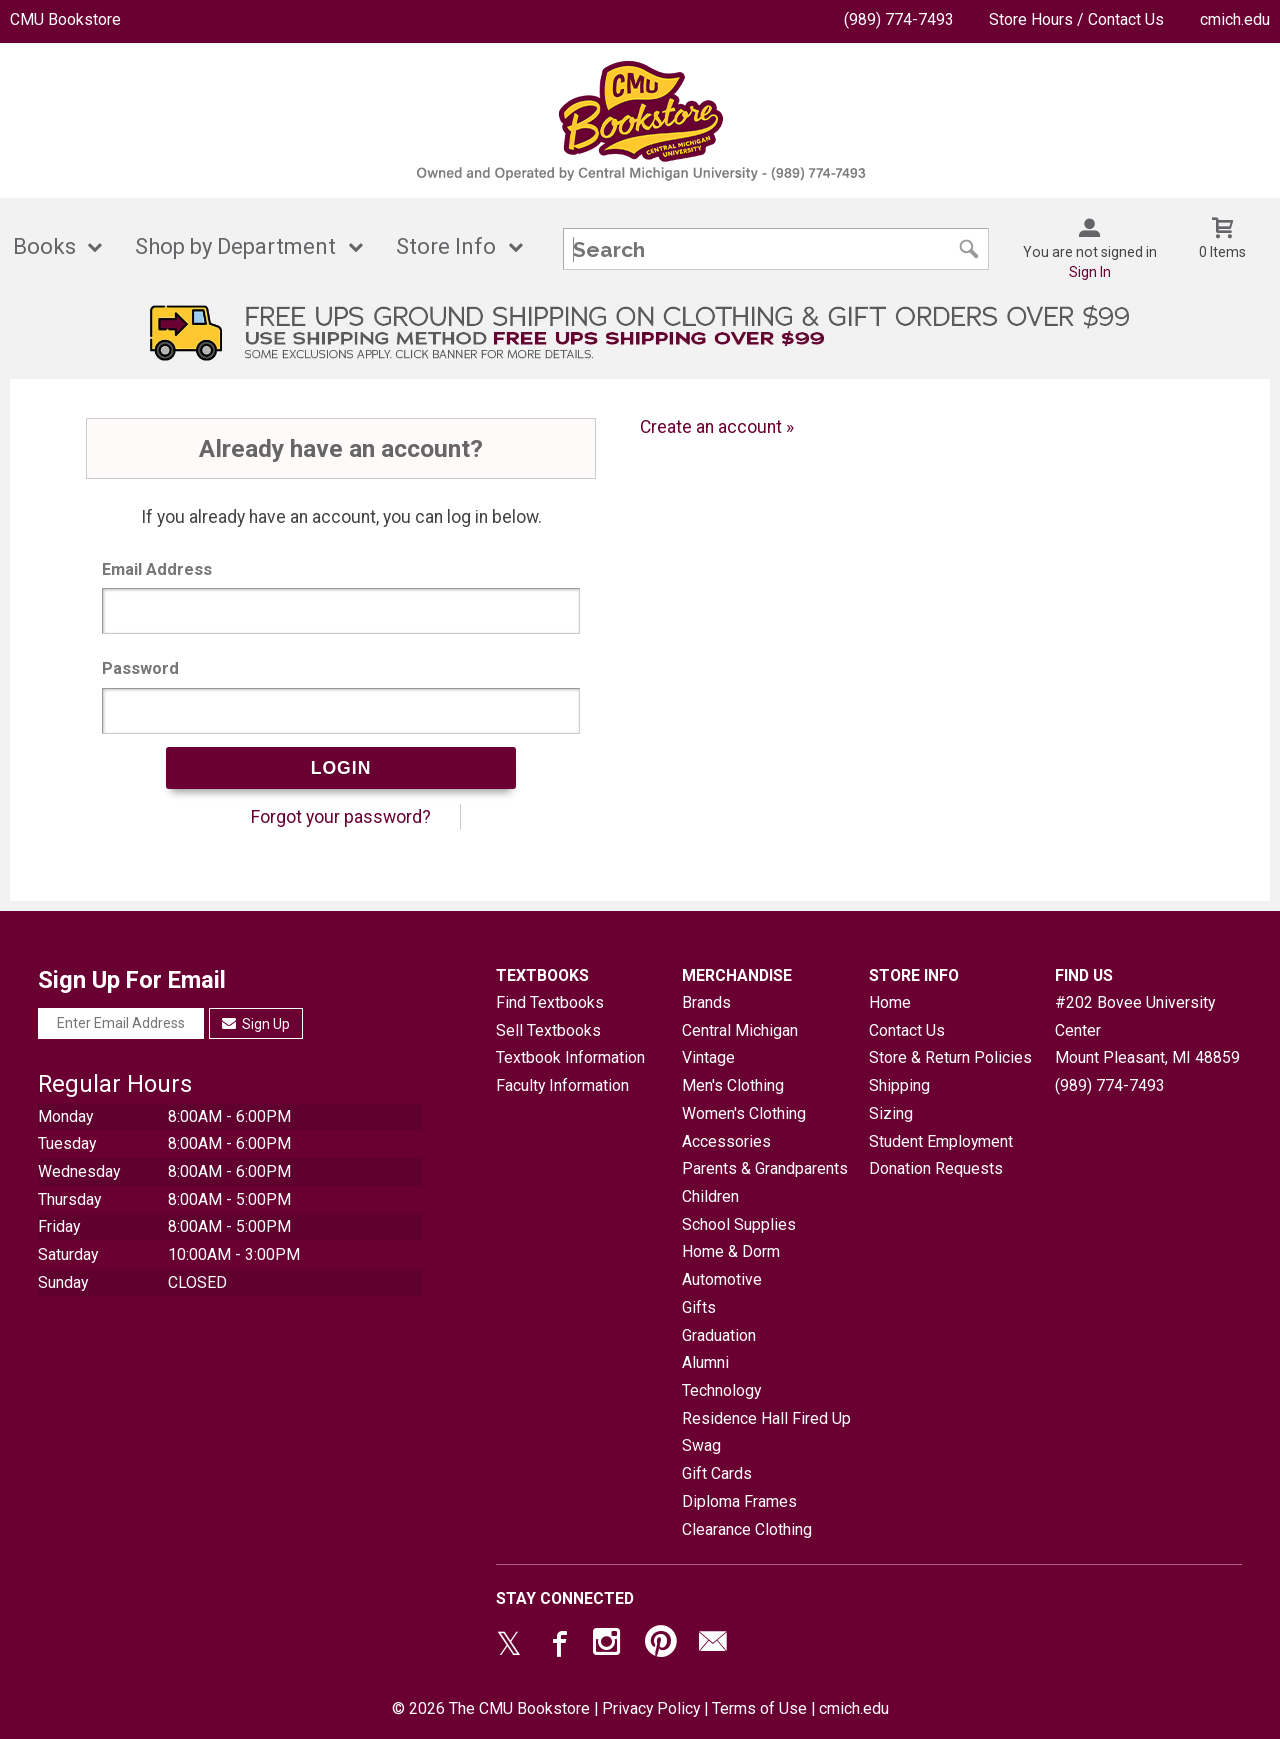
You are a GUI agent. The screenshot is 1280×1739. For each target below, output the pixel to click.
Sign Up (256, 1024)
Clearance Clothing (747, 1529)
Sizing (891, 1113)
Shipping (899, 1085)
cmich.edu (1235, 19)
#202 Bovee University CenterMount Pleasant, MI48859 (1147, 1030)
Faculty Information (562, 1085)
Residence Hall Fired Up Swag (766, 1432)
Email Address (157, 569)
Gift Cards (717, 1473)
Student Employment (941, 1141)
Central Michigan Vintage (740, 1044)
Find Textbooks (550, 1002)
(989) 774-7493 (899, 19)
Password (140, 668)
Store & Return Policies (950, 1057)
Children (710, 1196)
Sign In (1090, 272)
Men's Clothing (733, 1085)
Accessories (726, 1141)
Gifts (699, 1307)
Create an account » (717, 427)
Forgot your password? (341, 817)
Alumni (705, 1362)
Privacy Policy (651, 1708)
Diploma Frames (739, 1501)
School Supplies (739, 1224)
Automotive (722, 1279)
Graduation (719, 1335)
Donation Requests (936, 1168)
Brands (706, 1002)
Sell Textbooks (548, 1030)
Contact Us (907, 1030)
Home (890, 1002)
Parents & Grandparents (765, 1168)
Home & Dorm (731, 1251)
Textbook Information (570, 1057)
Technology (721, 1390)
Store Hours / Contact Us (1076, 19)
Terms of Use (759, 1708)
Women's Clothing (744, 1113)
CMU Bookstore (65, 19)
